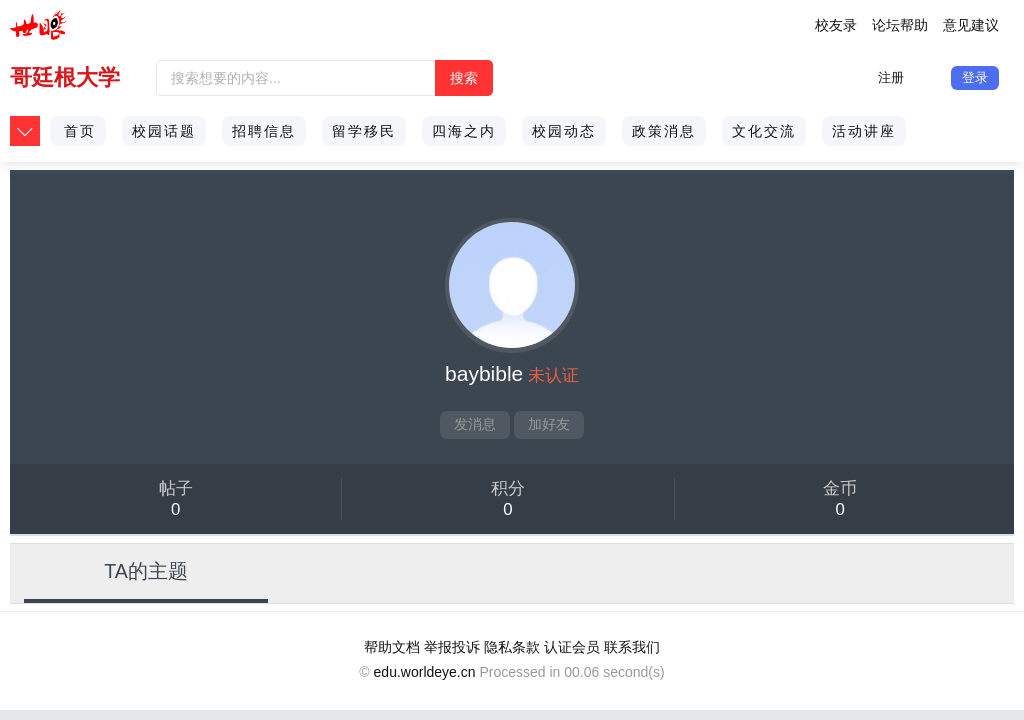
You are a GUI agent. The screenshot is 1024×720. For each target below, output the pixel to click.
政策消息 (664, 131)
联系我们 (632, 647)
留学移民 (364, 131)
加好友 (549, 424)
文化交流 (764, 131)
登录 (975, 77)
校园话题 (164, 131)
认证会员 (572, 647)
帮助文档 (392, 647)
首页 (80, 131)
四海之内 (464, 131)
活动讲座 (864, 131)
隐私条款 (512, 647)
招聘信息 (264, 131)
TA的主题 (146, 571)
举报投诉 (452, 647)
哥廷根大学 (65, 77)
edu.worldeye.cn (425, 672)
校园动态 (564, 131)
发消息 (475, 424)
